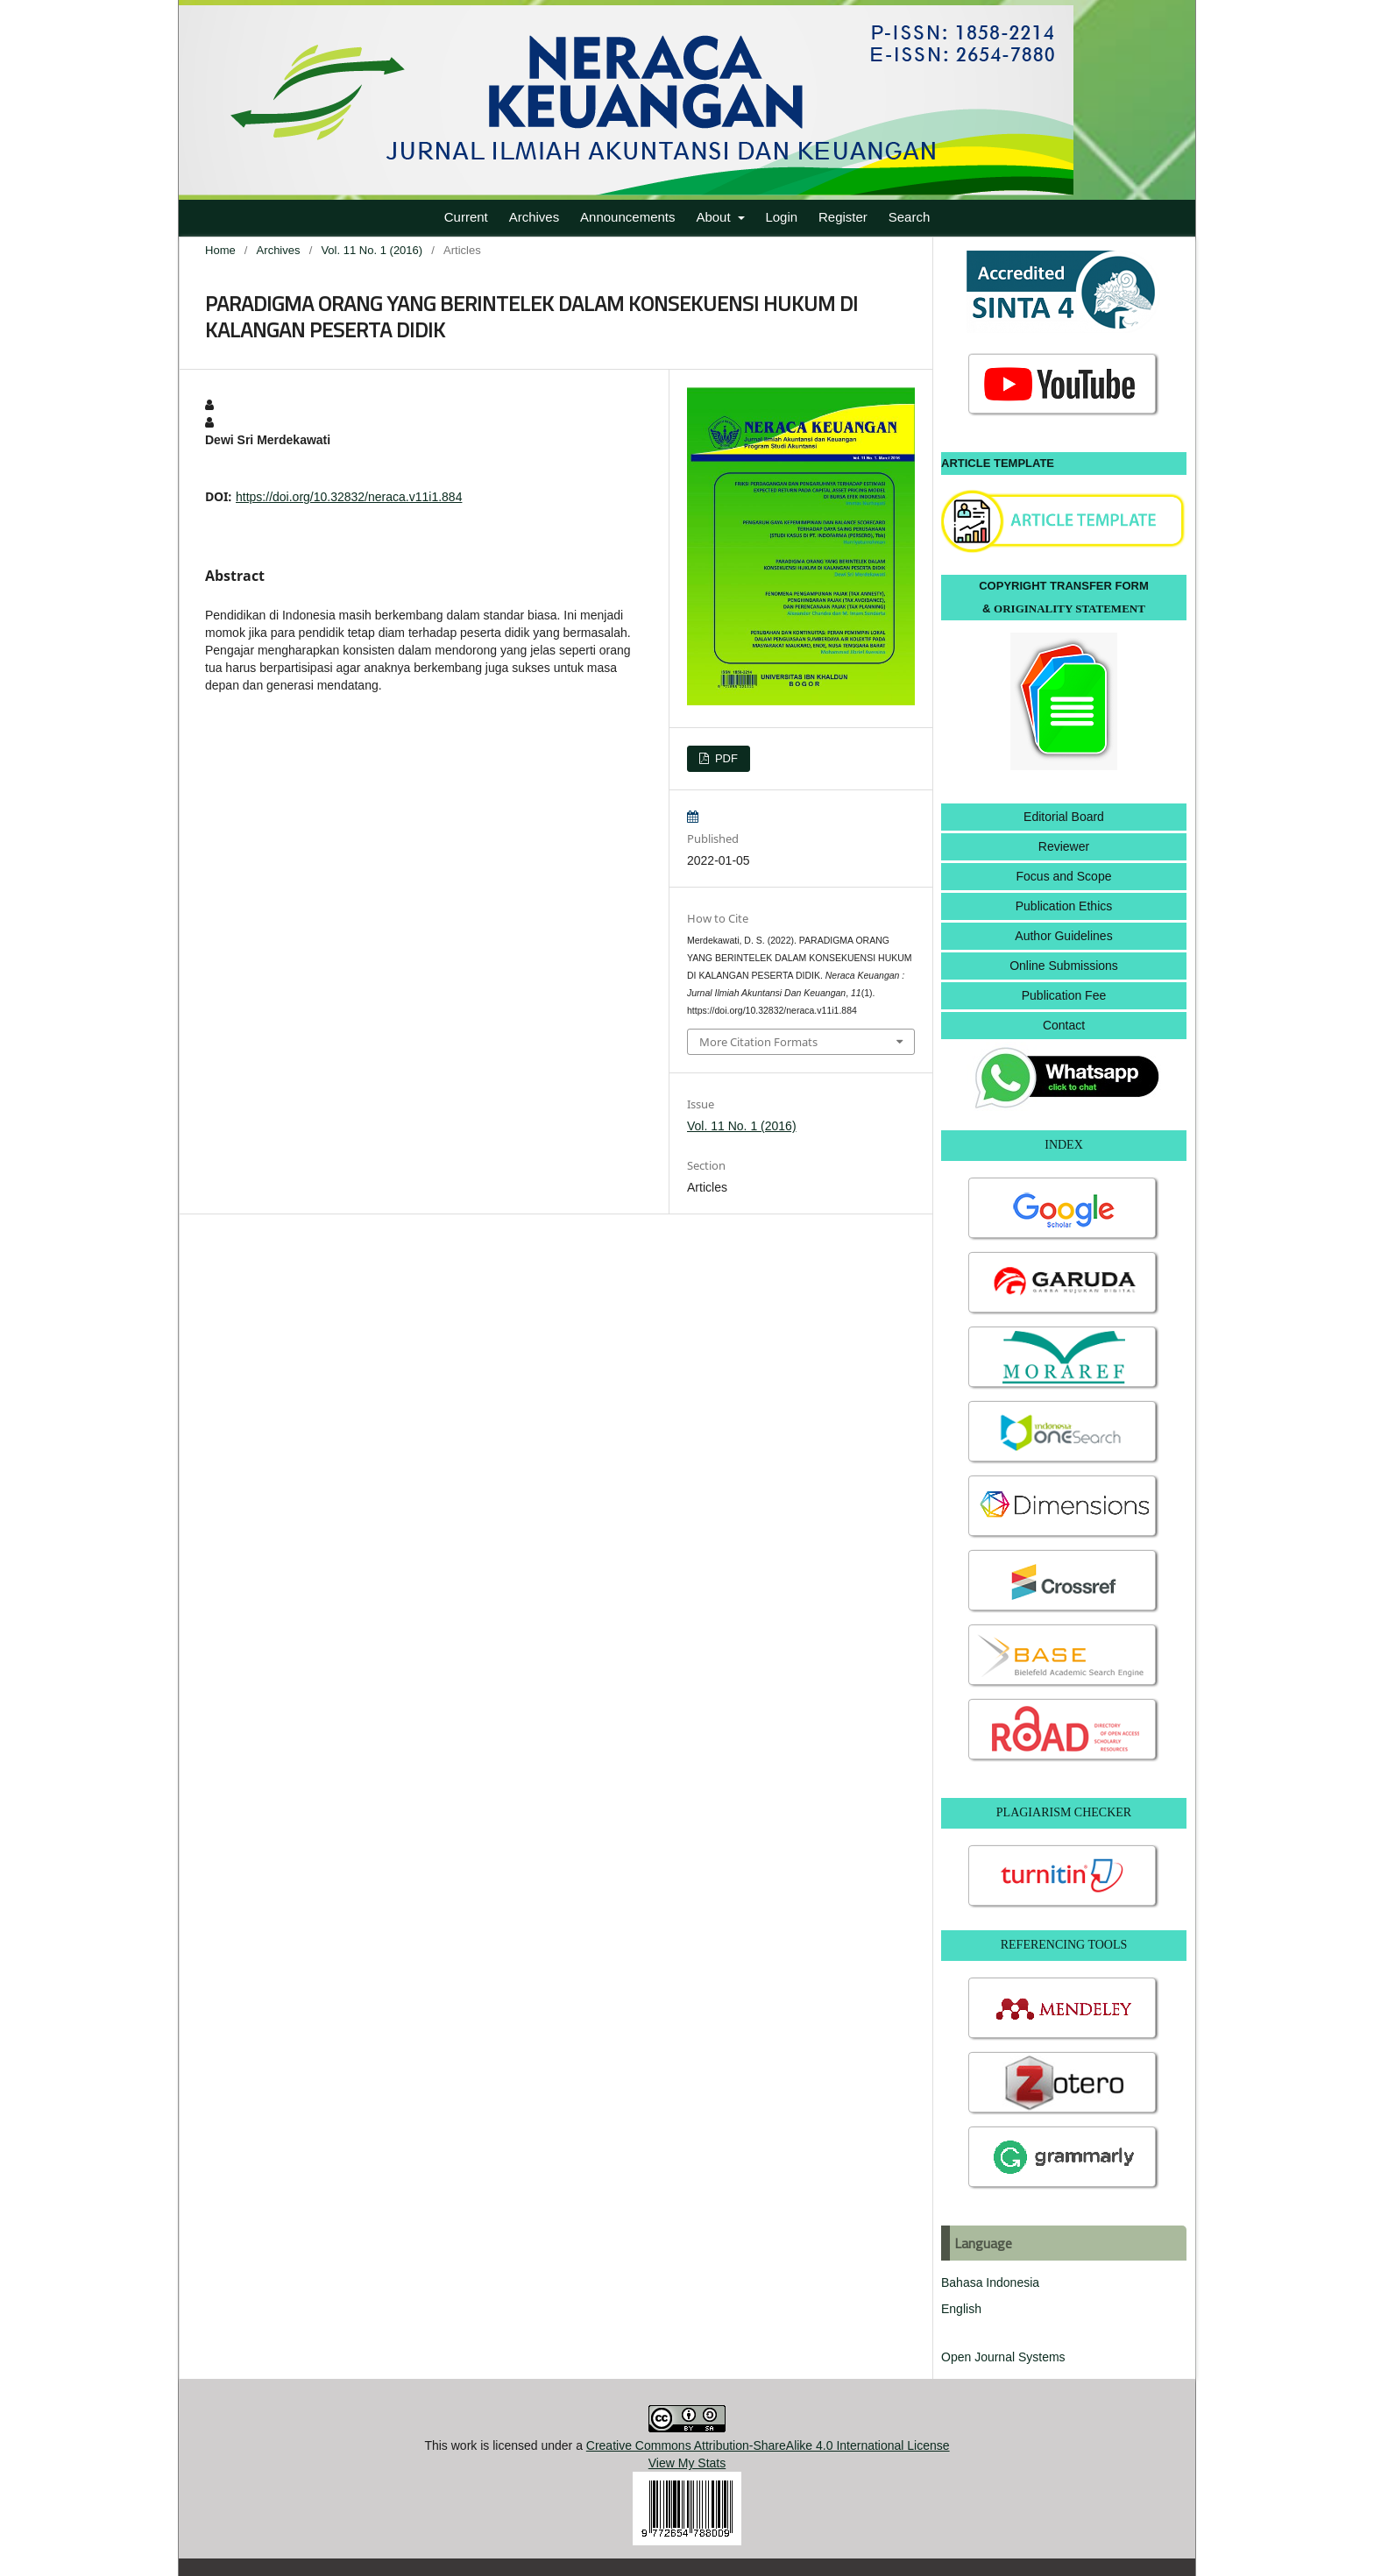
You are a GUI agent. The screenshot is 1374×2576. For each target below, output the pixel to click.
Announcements (627, 216)
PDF (725, 758)
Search (910, 216)
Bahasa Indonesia (990, 2282)
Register (843, 216)
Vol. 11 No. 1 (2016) (371, 250)
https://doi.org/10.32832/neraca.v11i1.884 (349, 497)
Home (220, 250)
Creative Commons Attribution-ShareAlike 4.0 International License (768, 2445)
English (961, 2309)
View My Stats (687, 2463)
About (714, 216)
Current (466, 216)
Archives (534, 216)
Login (781, 216)
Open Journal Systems (1003, 2357)
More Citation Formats (758, 1042)
